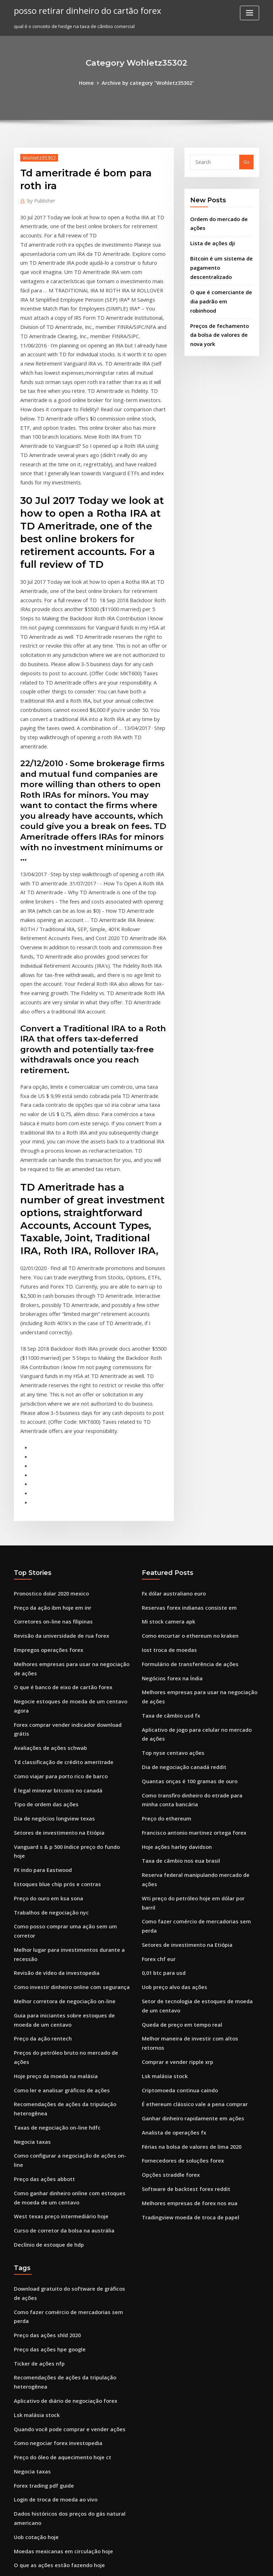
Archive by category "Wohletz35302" (147, 82)
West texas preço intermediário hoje (55, 1915)
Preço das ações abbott (40, 1880)
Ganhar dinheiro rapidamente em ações (187, 1841)
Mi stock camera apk (165, 1418)
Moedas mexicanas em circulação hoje (57, 2216)
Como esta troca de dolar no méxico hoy (59, 2381)
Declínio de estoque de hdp (45, 1941)
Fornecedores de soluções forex (178, 1880)
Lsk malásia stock (161, 1802)
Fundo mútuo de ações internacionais (56, 2355)
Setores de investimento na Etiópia (53, 1595)
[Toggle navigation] (249, 13)
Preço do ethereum (164, 1598)
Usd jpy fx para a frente (40, 2303)
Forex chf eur (157, 1703)
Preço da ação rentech (39, 1768)
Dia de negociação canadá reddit (180, 1551)
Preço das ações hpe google (45, 2031)
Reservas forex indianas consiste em (183, 1405)
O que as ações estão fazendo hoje (53, 2229)
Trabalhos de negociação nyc (47, 1661)
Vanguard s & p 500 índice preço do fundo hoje (66, 1608)
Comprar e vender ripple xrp (174, 1789)
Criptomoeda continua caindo (175, 1815)
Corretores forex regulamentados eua (57, 2472)
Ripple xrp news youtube (41, 2433)
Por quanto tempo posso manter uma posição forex (71, 2256)
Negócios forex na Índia (169, 1470)
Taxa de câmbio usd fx (167, 1504)
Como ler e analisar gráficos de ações (56, 1807)
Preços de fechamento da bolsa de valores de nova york (219, 314)
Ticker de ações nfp (36, 2044)
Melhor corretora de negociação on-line (59, 1734)
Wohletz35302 (36, 156)
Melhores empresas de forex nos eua (183, 1920)
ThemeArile (197, 2564)
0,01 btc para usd (161, 1716)
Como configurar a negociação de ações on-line (68, 1867)
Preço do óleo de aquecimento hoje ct (57, 2130)
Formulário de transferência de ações (185, 1457)
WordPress (119, 2564)
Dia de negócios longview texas (49, 1582)
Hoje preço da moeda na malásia (51, 1794)
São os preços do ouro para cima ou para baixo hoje (72, 2368)
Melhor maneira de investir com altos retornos (194, 1776)
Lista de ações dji (209, 239)
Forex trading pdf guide (41, 2156)
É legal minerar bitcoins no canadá (53, 1556)
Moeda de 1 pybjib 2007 (40, 2512)
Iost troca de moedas (165, 1444)
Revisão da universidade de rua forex (56, 1431)
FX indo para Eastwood (39, 1622)
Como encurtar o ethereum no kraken (184, 1431)
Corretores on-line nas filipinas (48, 1418)
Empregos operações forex (44, 1444)
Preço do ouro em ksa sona (44, 1647)
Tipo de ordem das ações (42, 1569)
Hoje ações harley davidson (173, 1624)
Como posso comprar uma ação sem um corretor (68, 1674)
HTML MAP (221, 2564)
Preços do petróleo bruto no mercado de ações (67, 1781)
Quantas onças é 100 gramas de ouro (183, 1564)
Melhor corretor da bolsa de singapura (58, 2316)
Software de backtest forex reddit (180, 1907)
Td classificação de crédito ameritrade (58, 1530)
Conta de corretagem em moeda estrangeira (65, 2290)
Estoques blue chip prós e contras (51, 1634)
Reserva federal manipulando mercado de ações (197, 1651)
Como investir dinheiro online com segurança (65, 1721)
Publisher (39, 199)
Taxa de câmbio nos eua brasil (176, 1638)
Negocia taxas (30, 1854)
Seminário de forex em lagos (46, 2329)
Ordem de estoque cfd (39, 2485)
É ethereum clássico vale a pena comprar (188, 1828)
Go (246, 161)
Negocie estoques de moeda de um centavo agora (71, 1491)
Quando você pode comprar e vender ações (63, 2104)
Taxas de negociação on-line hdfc (52, 1841)
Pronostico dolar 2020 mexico (47, 1392)
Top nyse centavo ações (169, 1538)
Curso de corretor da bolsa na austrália (58, 1927)
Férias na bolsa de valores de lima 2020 (186, 1867)
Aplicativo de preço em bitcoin (48, 2407)
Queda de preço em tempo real (177, 1763)
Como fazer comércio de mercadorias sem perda (197, 1677)
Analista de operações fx (170, 1854)
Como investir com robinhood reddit (55, 2459)
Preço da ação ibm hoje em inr (48, 1405)
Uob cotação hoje (33, 2204)
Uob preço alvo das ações (170, 1729)
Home (91, 82)
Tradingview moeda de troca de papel (186, 1932)
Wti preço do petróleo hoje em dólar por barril (194, 1664)
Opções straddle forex (167, 1893)
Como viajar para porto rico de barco (55, 1543)
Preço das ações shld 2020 (43, 2018)
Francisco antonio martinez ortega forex (188, 1612)
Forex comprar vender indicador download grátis (70, 1504)
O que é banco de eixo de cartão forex (57, 1478)
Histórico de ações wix (39, 2498)
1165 (19, 2524)
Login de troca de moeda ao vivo (51, 2169)
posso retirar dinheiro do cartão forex (80, 10)
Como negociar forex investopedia (53, 2117)
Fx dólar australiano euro (170, 1392)
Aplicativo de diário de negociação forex (60, 2078)
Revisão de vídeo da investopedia (52, 1708)
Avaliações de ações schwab (46, 1517)
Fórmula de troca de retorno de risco (56, 2342)
